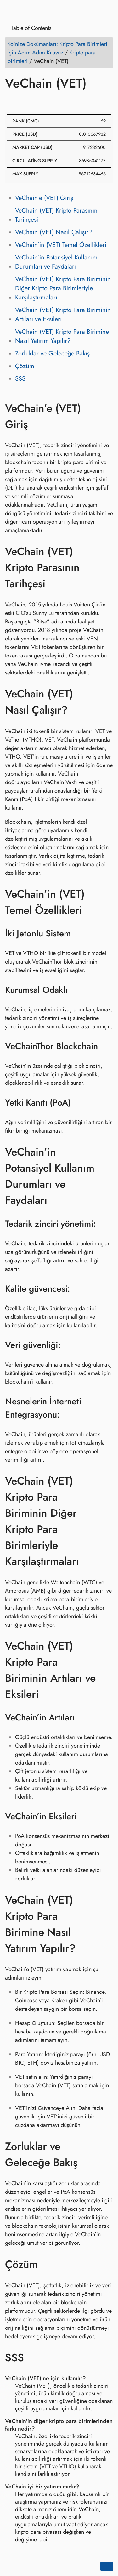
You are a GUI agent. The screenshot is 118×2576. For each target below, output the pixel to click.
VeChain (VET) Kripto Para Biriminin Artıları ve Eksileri (63, 314)
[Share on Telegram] (71, 101)
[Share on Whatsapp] (59, 101)
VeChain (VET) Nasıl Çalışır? (53, 232)
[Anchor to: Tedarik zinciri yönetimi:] (104, 1223)
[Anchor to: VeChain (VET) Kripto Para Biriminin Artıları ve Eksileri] (106, 1670)
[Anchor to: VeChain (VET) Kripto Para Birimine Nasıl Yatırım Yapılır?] (106, 1924)
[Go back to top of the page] (106, 2566)
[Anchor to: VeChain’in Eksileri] (84, 1816)
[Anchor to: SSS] (33, 2357)
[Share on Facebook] (11, 101)
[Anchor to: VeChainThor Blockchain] (105, 1046)
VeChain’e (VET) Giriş (44, 197)
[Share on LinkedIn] (35, 101)
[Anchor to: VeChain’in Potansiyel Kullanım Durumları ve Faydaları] (106, 1176)
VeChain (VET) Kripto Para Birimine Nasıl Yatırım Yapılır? (62, 336)
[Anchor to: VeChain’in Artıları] (82, 1717)
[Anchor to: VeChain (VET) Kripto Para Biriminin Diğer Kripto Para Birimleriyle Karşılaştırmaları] (106, 1521)
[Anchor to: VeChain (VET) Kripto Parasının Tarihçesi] (106, 567)
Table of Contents (29, 28)
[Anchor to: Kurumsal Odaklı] (75, 990)
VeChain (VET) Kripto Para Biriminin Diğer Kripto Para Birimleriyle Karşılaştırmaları (63, 288)
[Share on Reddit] (47, 101)
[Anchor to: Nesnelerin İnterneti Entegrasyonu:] (107, 1407)
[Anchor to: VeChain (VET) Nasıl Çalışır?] (106, 702)
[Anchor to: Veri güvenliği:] (68, 1345)
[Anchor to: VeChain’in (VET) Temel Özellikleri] (106, 902)
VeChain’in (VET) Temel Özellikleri (60, 244)
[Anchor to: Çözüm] (47, 2264)
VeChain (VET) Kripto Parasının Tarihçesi (56, 215)
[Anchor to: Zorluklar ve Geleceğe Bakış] (106, 2154)
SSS (20, 378)
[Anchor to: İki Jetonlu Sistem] (78, 933)
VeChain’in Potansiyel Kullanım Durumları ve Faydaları (56, 262)
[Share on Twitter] (23, 101)
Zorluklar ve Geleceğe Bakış (52, 353)
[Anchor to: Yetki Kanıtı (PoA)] (78, 1102)
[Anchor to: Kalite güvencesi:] (78, 1288)
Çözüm (24, 366)
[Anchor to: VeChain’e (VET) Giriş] (106, 416)
